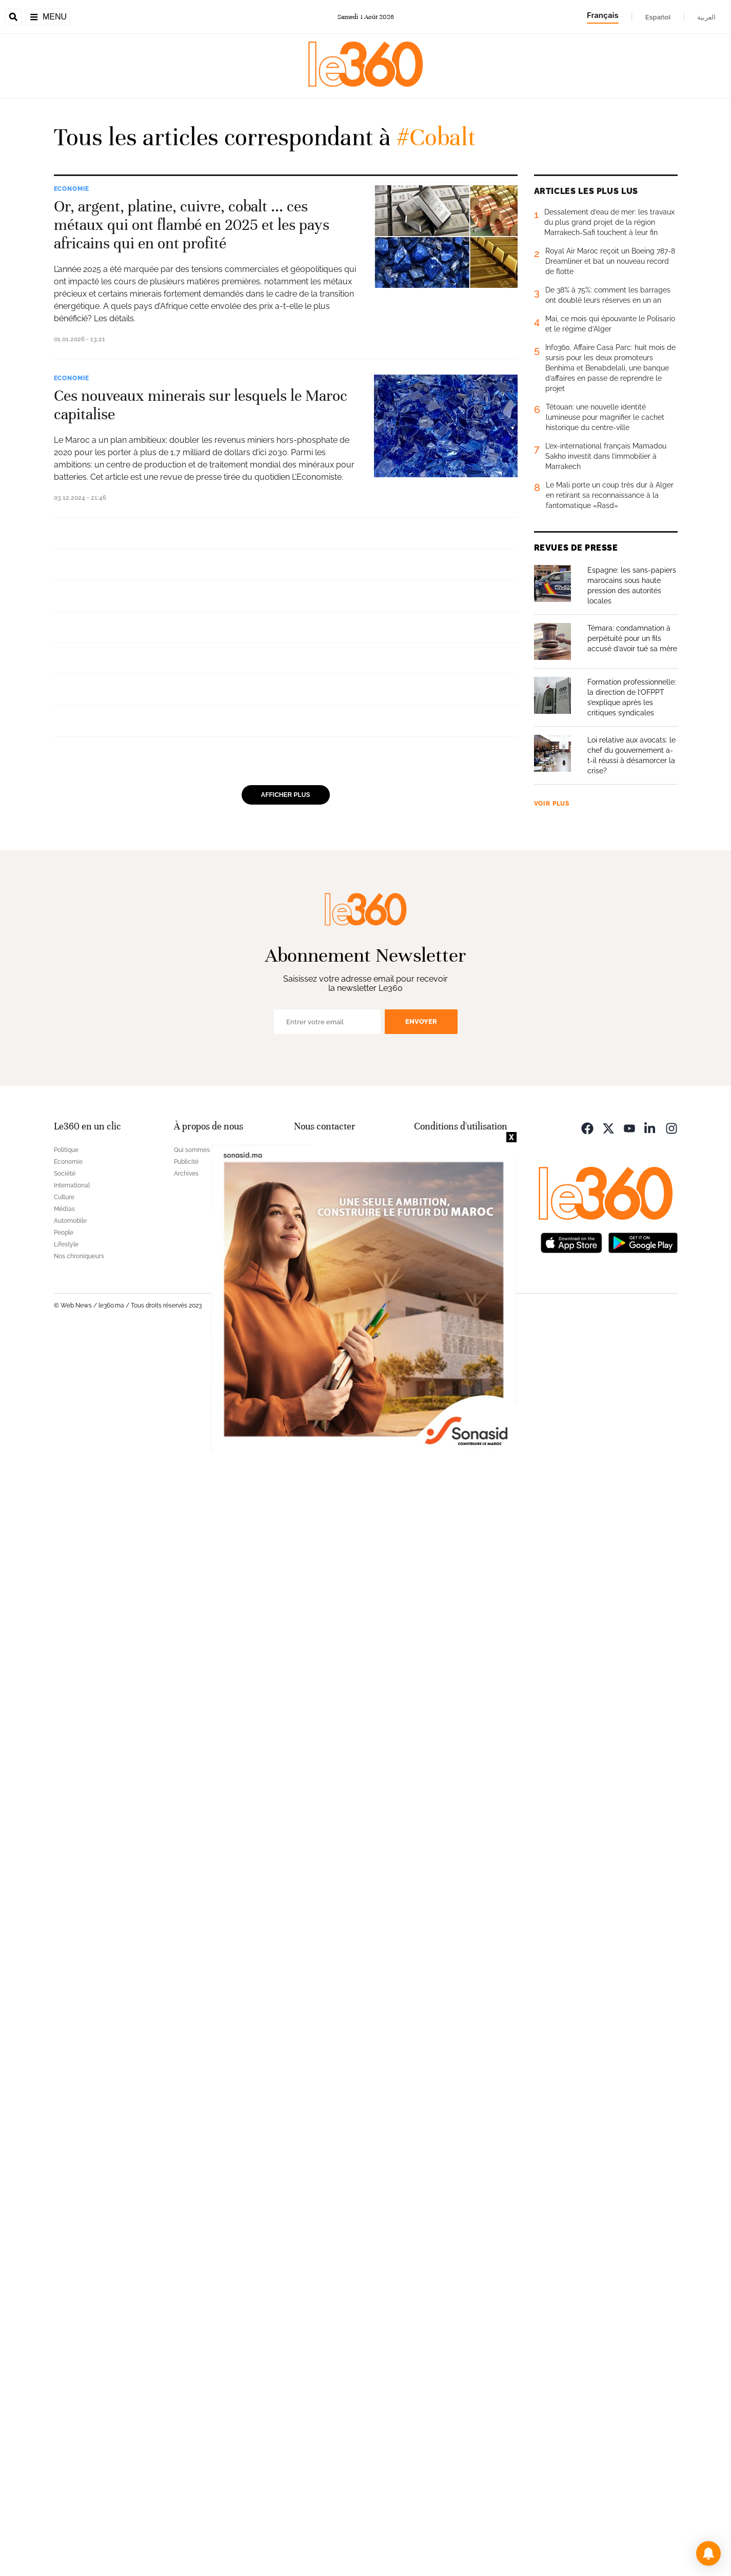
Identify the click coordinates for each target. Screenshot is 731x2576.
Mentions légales (438, 2389)
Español (657, 17)
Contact (305, 2401)
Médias (64, 2448)
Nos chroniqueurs (79, 2495)
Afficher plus (285, 2047)
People (63, 2471)
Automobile (70, 2460)
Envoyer (421, 2261)
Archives (186, 2412)
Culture (64, 2436)
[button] (708, 2553)
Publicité (186, 2401)
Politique (66, 2389)
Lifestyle (66, 2483)
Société (64, 2412)
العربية (706, 17)
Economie (72, 188)
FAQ (300, 2389)
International (81, 695)
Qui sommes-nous (200, 2389)
